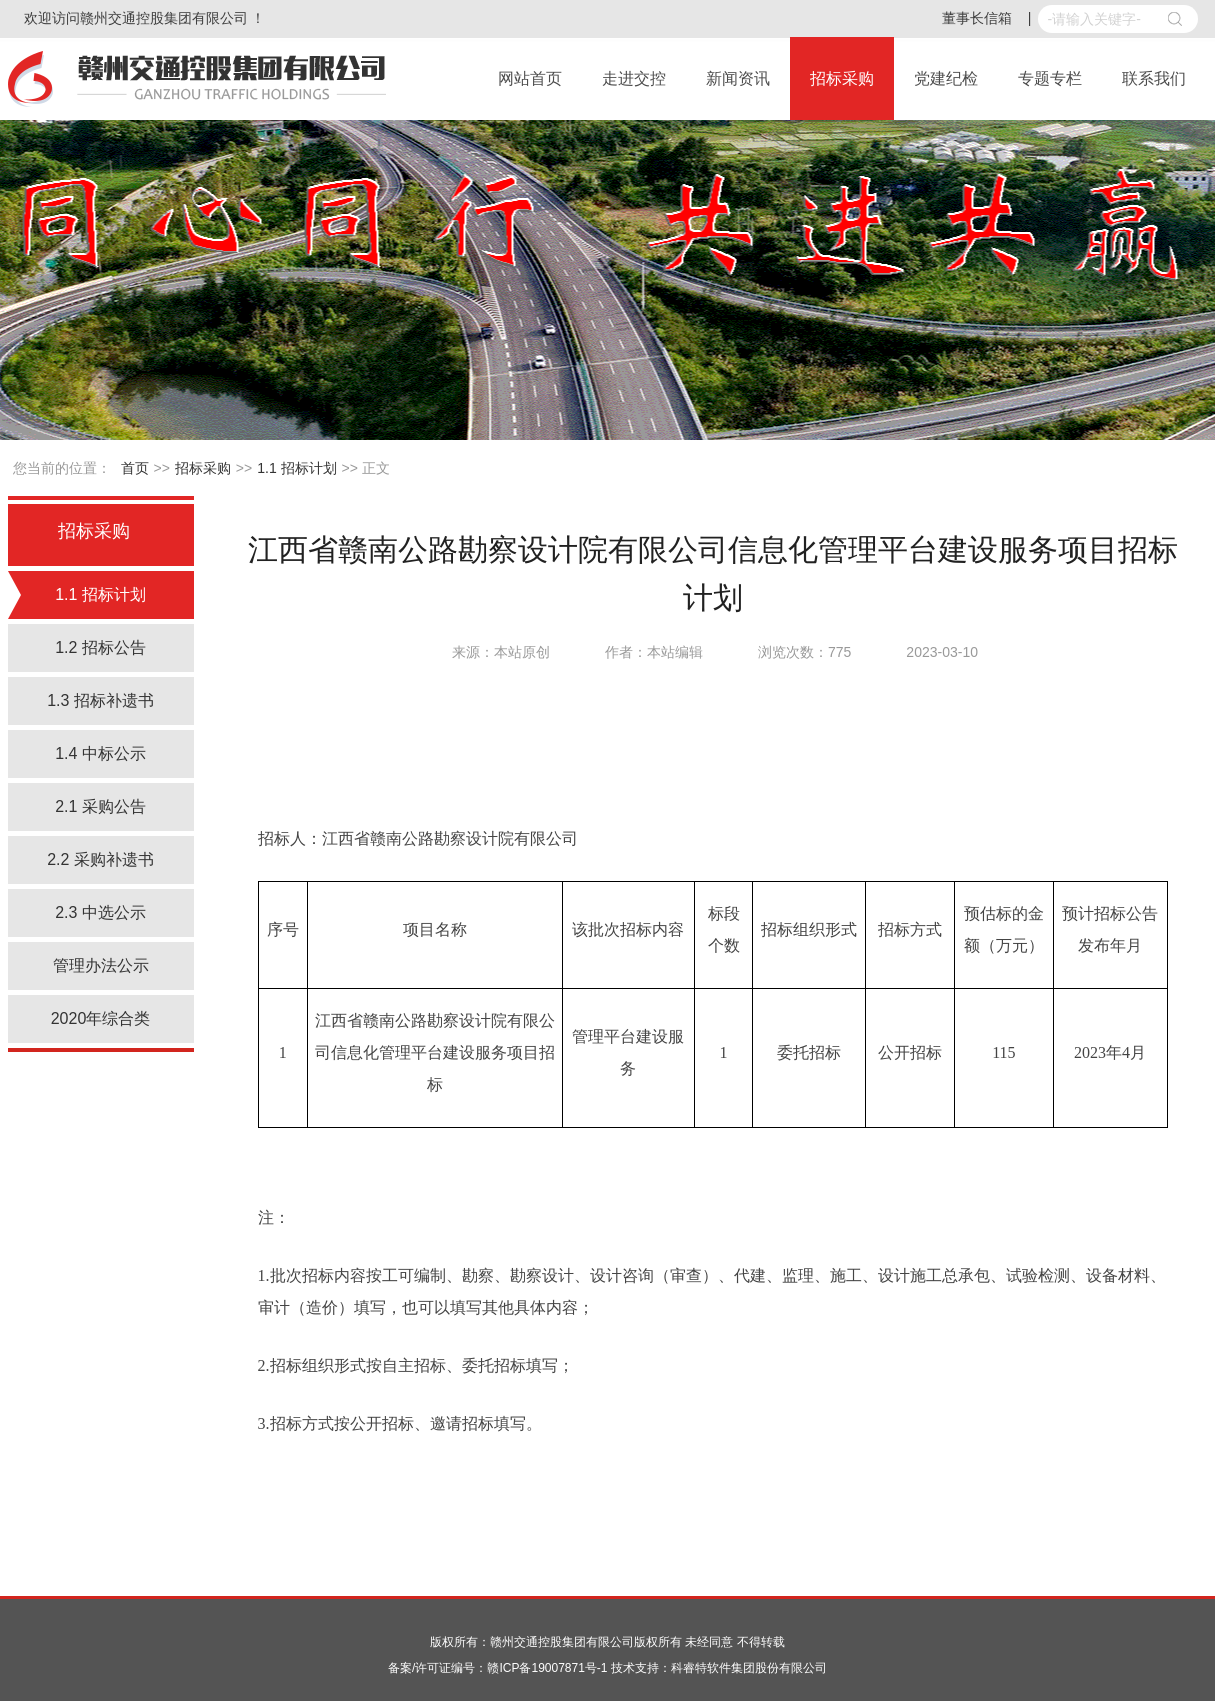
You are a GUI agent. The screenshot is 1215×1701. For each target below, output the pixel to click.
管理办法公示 (101, 965)
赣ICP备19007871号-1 (547, 1668)
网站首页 (530, 78)
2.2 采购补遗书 (100, 859)
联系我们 (1154, 78)
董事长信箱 (977, 18)
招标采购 (842, 78)
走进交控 (634, 78)
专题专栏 (1050, 78)
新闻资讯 (738, 78)
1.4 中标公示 (100, 753)
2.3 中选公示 (100, 912)
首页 (135, 468)
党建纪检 (946, 78)
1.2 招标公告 (100, 647)
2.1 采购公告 (100, 806)
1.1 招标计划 (296, 468)
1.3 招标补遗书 (100, 700)
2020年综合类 (101, 1018)
